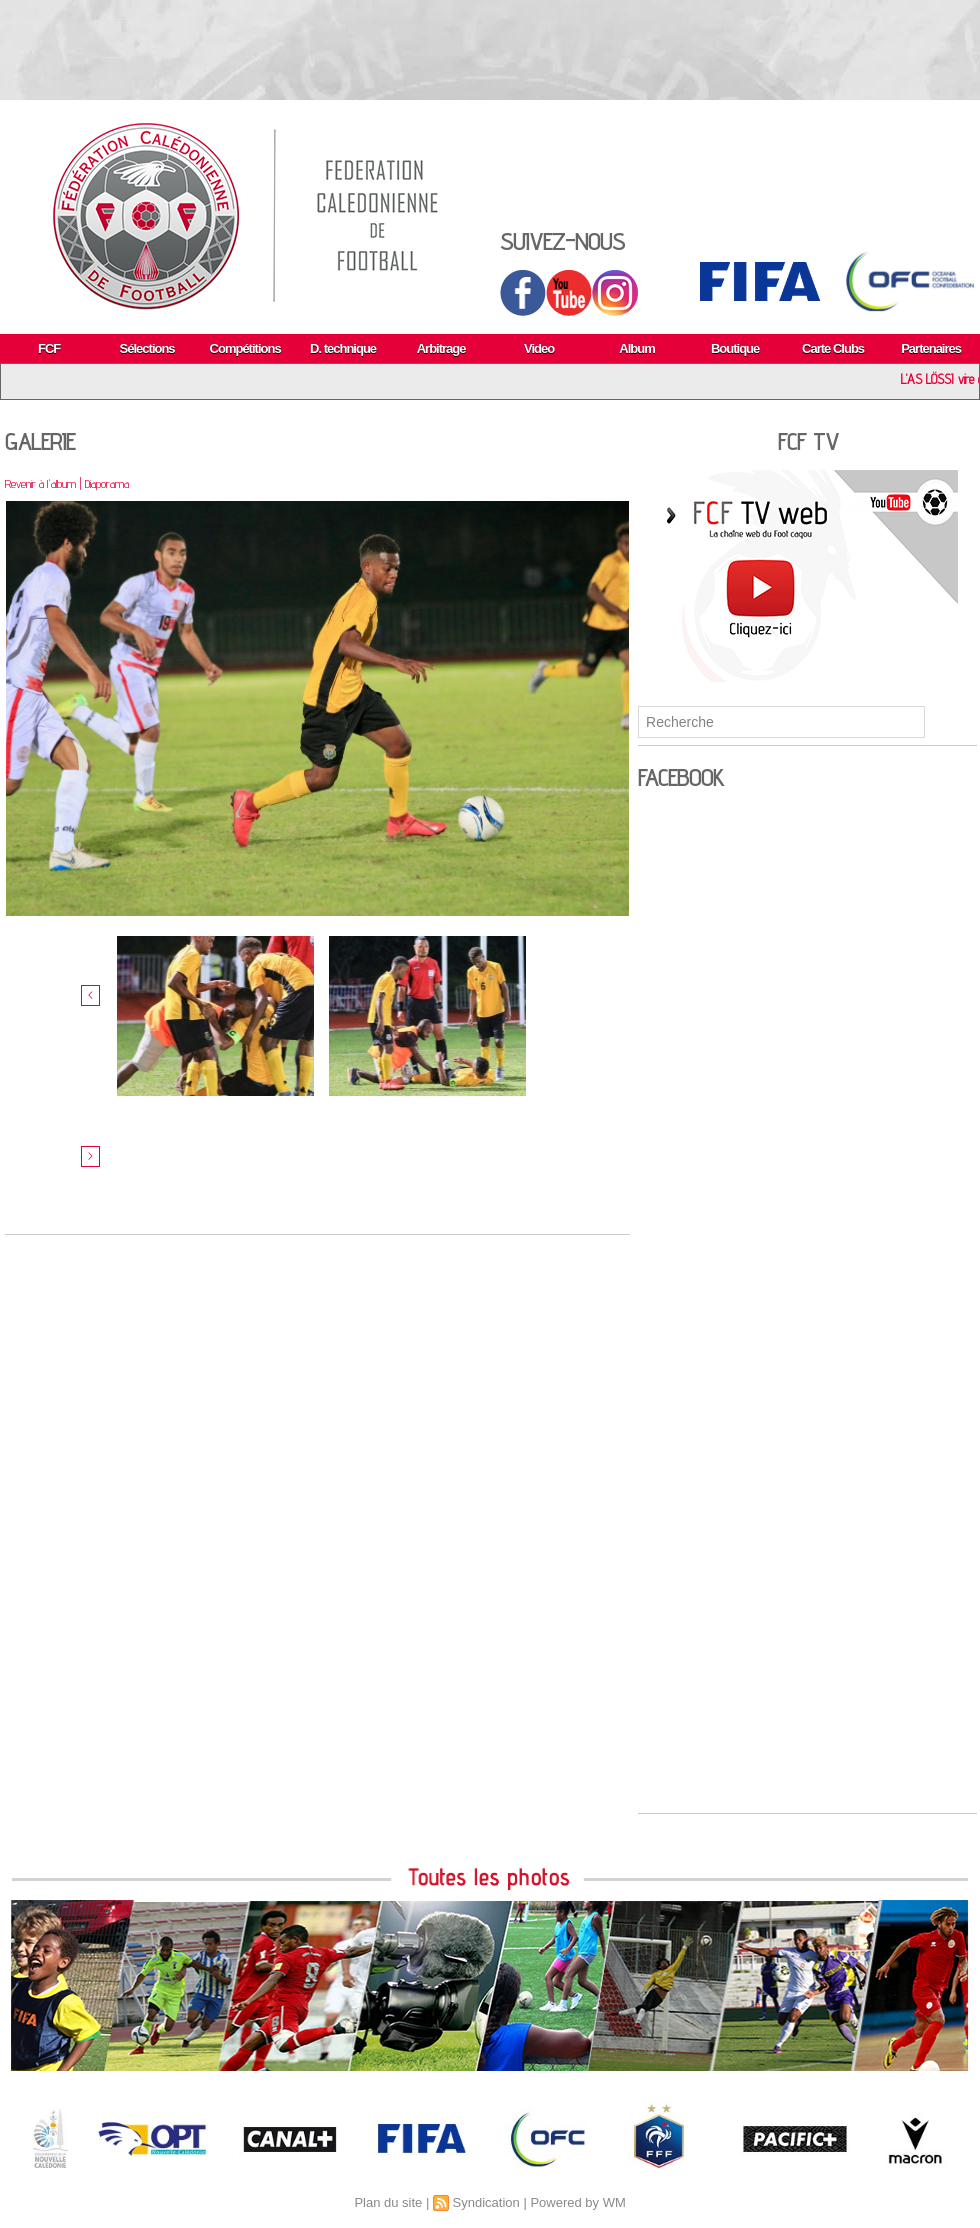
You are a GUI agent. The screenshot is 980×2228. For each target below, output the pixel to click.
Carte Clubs (833, 348)
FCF (49, 348)
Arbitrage (441, 348)
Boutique (735, 348)
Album (636, 348)
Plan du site (388, 2202)
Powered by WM (577, 2202)
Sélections (147, 348)
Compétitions (245, 348)
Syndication (486, 2202)
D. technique (343, 348)
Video (539, 348)
